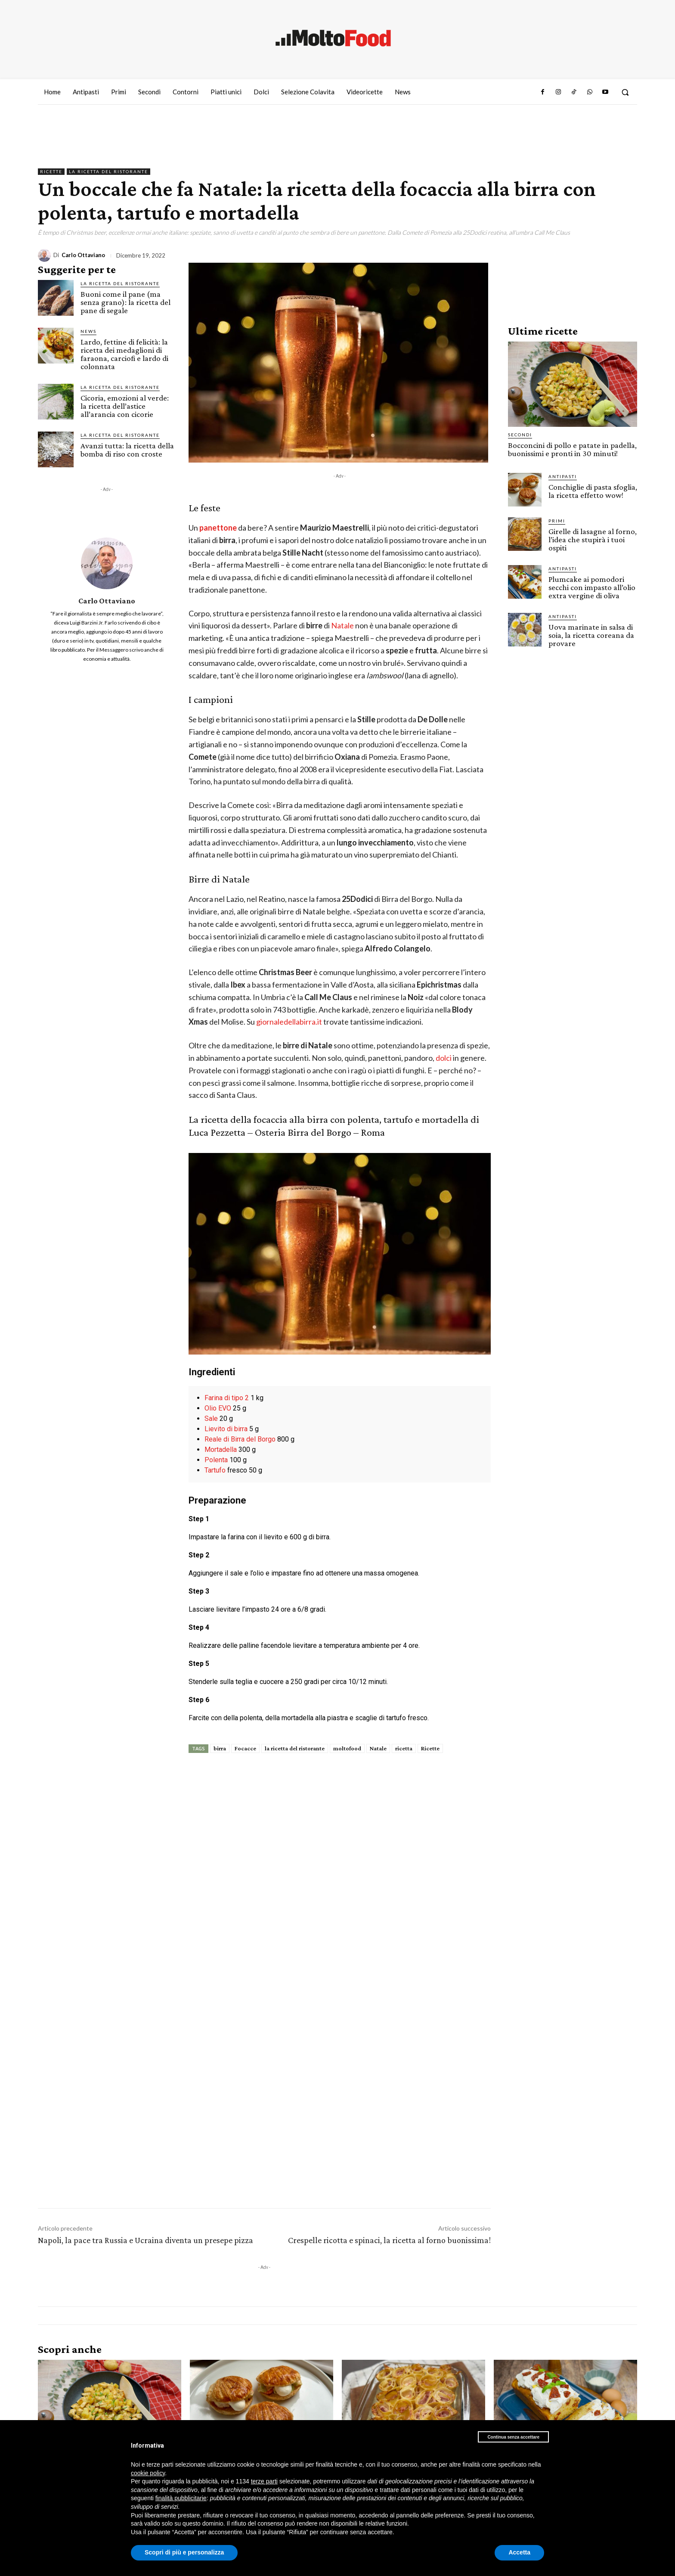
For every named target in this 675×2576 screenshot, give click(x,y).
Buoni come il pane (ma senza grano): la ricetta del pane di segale (125, 302)
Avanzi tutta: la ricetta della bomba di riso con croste (127, 449)
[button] (625, 92)
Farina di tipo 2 (226, 1398)
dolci (444, 1058)
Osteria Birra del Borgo (303, 1132)
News (88, 331)
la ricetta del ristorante (295, 1748)
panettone (218, 527)
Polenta (216, 1460)
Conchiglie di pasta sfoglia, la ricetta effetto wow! (592, 491)
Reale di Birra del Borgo (240, 1439)
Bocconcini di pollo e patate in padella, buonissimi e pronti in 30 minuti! (572, 449)
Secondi (520, 434)
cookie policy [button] (148, 2473)
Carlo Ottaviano (83, 255)
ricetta (403, 1748)
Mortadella (220, 1449)
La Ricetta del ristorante (108, 171)
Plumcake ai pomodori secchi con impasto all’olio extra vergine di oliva (591, 587)
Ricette (51, 171)
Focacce (245, 1748)
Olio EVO (217, 1408)
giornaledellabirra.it (289, 1021)
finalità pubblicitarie (181, 2498)
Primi (556, 520)
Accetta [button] (519, 2552)
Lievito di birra (226, 1429)
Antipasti (562, 476)
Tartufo (215, 1470)
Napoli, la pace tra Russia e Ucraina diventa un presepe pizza (145, 2240)
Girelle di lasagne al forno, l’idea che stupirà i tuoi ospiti (592, 539)
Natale (343, 625)
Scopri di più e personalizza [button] (184, 2552)
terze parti (264, 2481)
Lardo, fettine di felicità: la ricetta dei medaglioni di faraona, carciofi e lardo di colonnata (124, 354)
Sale (211, 1418)
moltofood (347, 1748)
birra (220, 1748)
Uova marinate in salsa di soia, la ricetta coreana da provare (591, 635)
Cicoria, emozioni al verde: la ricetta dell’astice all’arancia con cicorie (125, 406)
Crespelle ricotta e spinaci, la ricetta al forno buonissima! (389, 2240)
